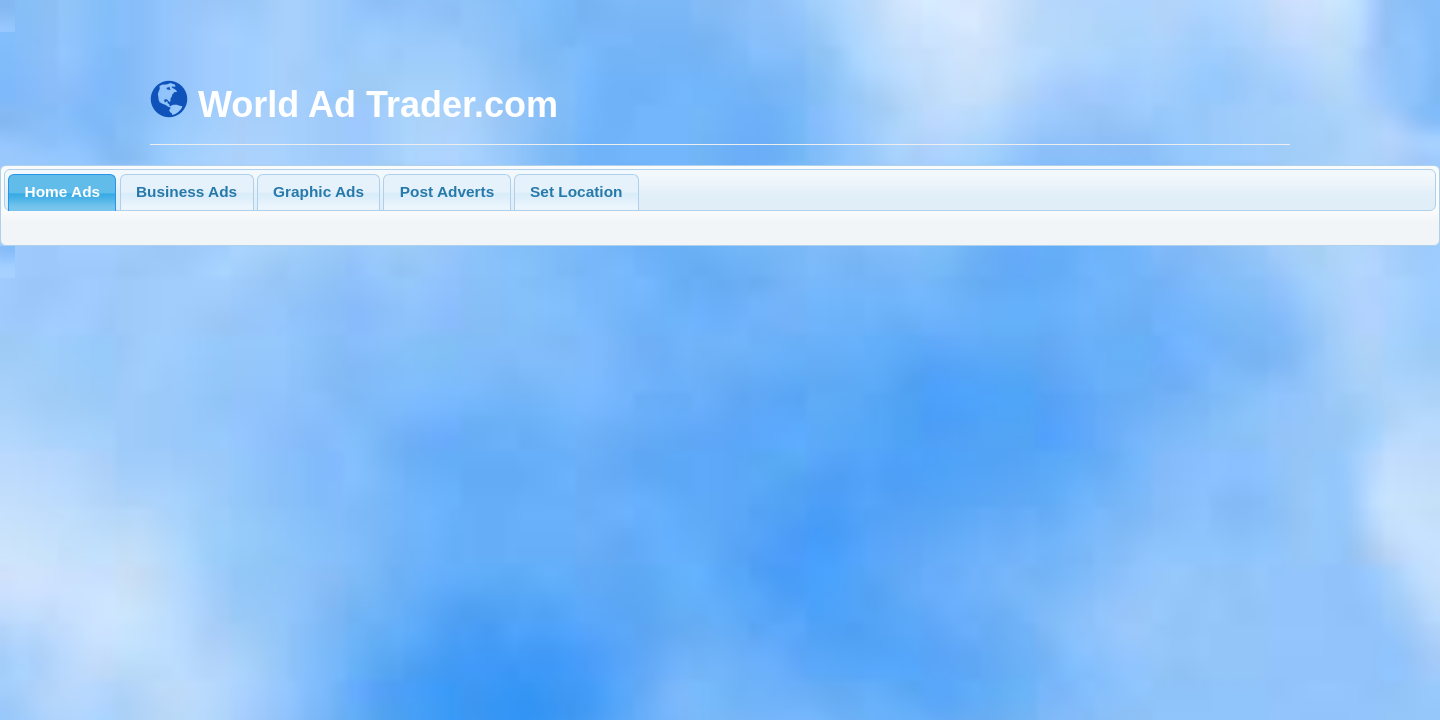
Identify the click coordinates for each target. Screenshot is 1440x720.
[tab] (62, 192)
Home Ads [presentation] (63, 191)
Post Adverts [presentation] (447, 191)
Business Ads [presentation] (186, 191)
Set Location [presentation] (576, 191)
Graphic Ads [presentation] (318, 191)
